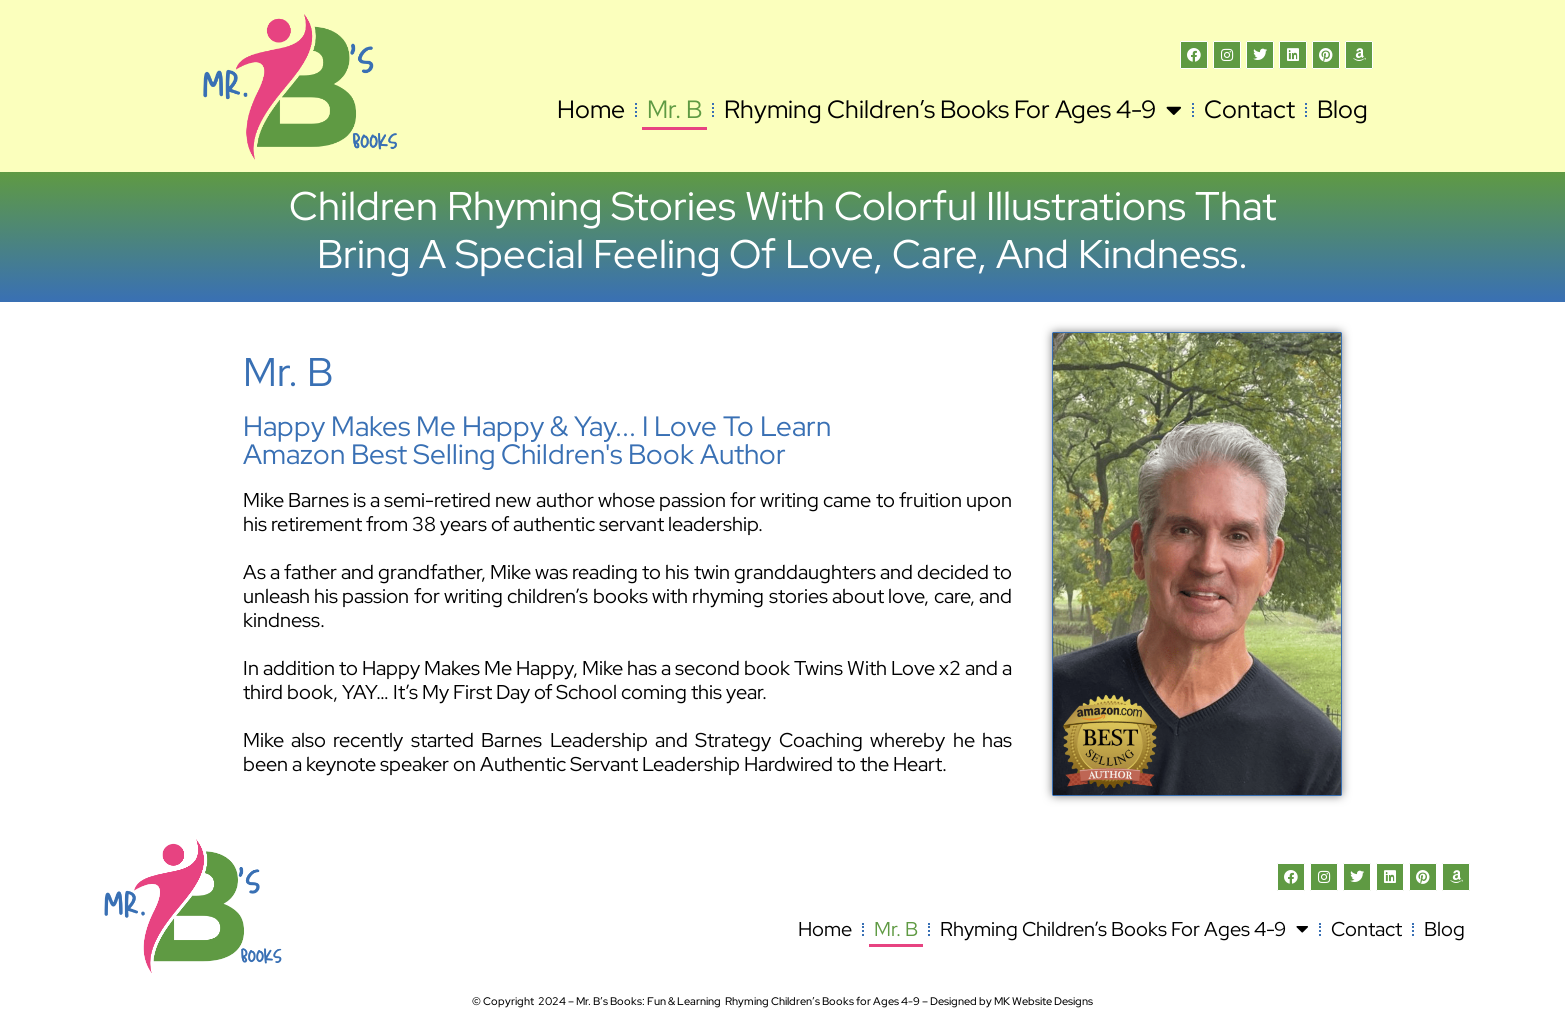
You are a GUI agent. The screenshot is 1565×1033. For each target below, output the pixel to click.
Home (591, 109)
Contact (1249, 109)
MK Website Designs (1043, 1001)
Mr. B (674, 109)
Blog (1342, 109)
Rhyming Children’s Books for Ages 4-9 (953, 109)
